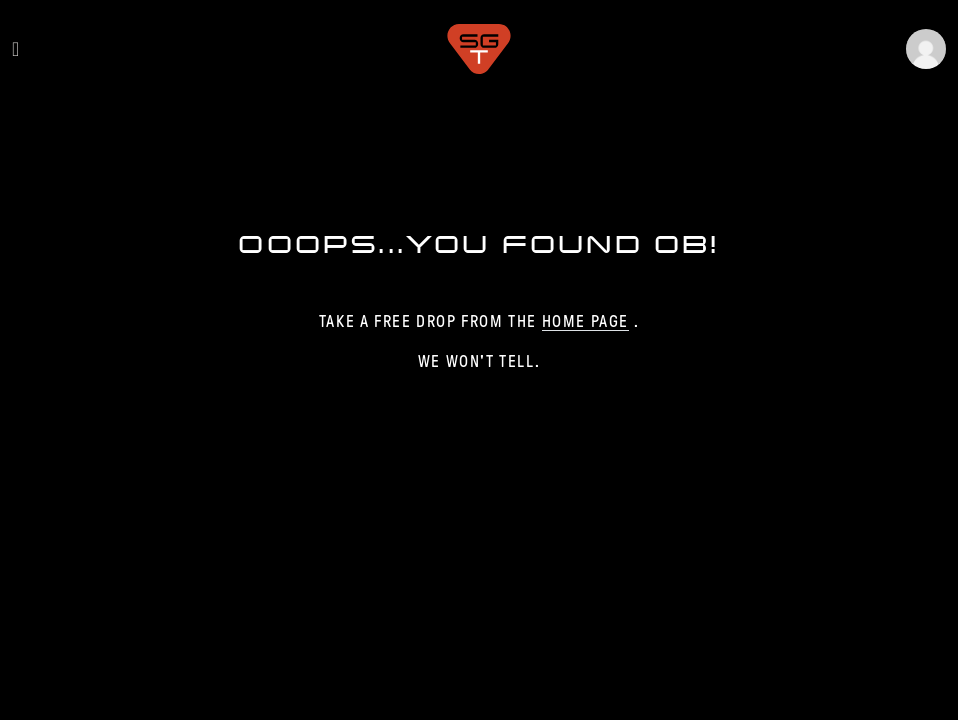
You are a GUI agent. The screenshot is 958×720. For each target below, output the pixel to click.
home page (585, 321)
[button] (926, 49)
